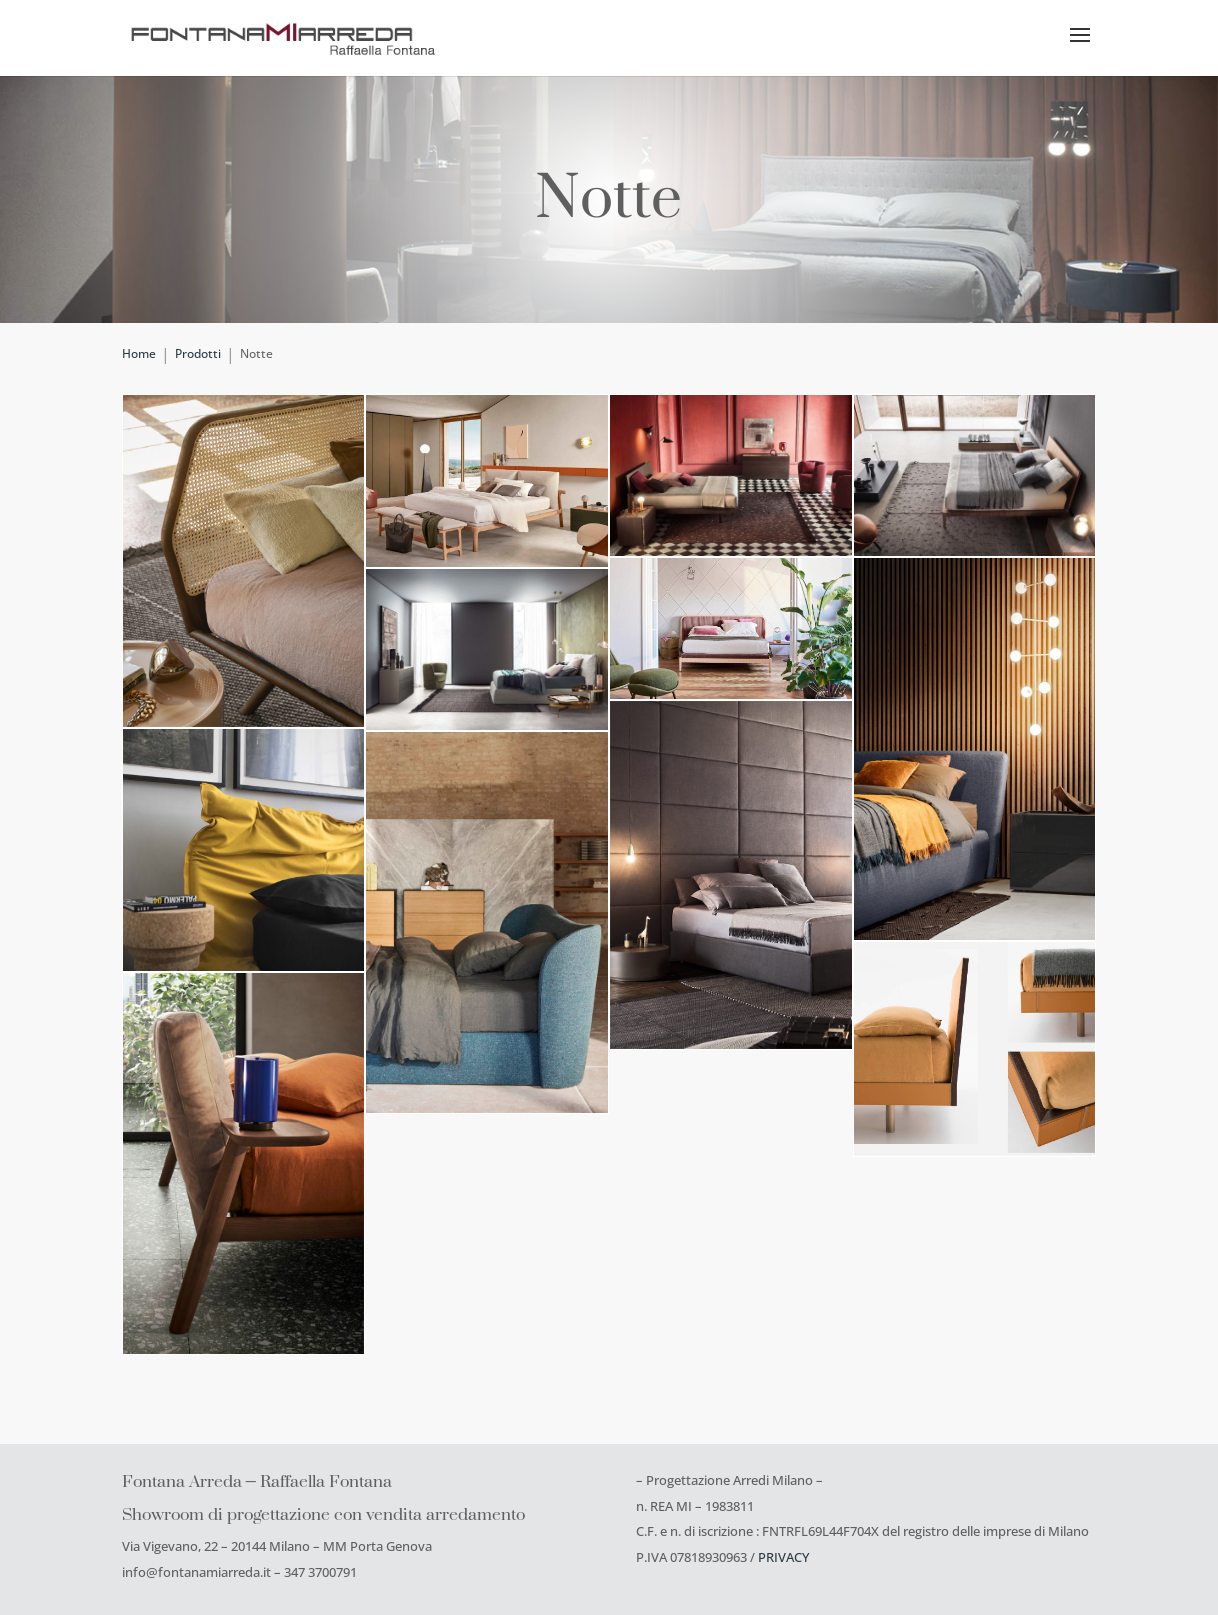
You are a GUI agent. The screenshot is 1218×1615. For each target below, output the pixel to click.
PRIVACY (783, 1557)
